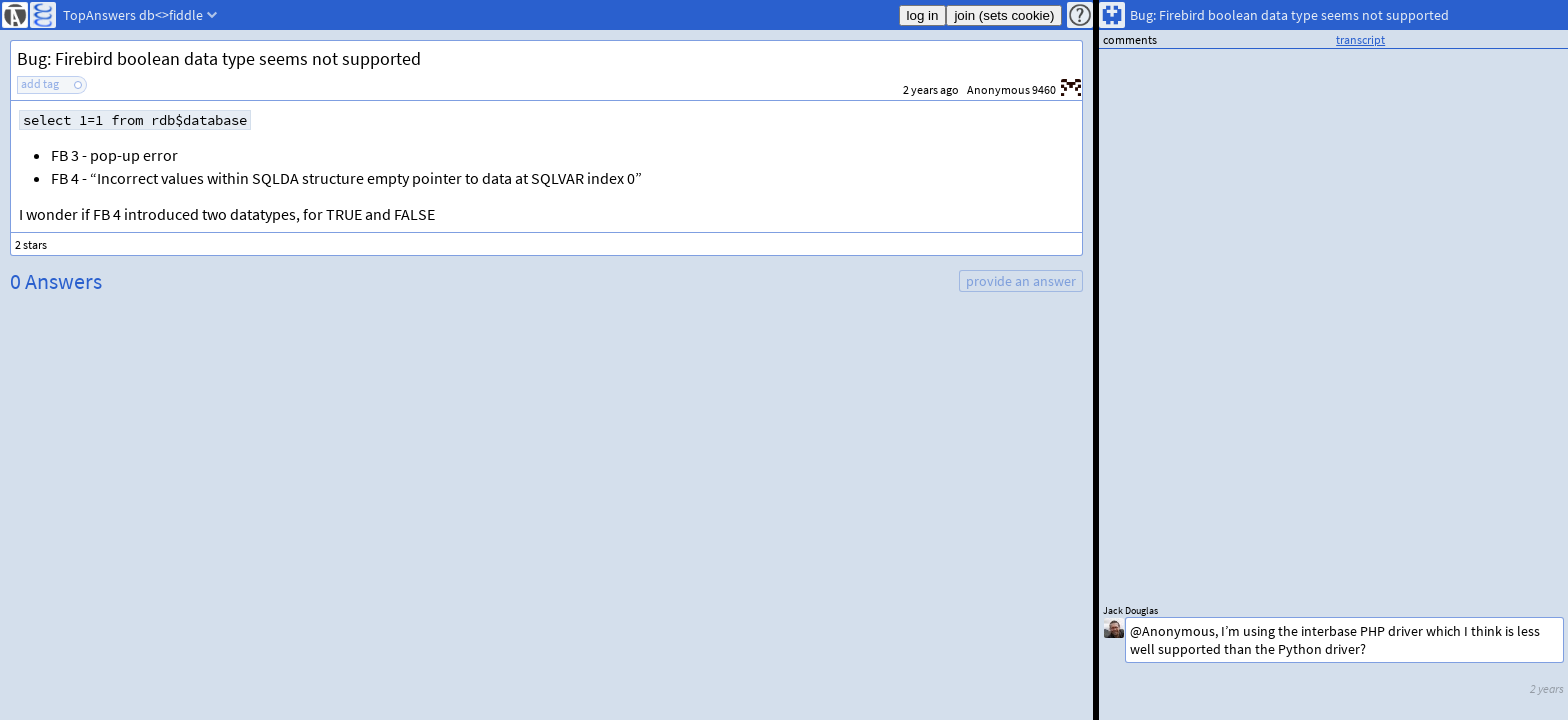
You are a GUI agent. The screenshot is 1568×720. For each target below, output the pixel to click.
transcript (1360, 39)
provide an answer (1021, 281)
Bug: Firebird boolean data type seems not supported (219, 58)
